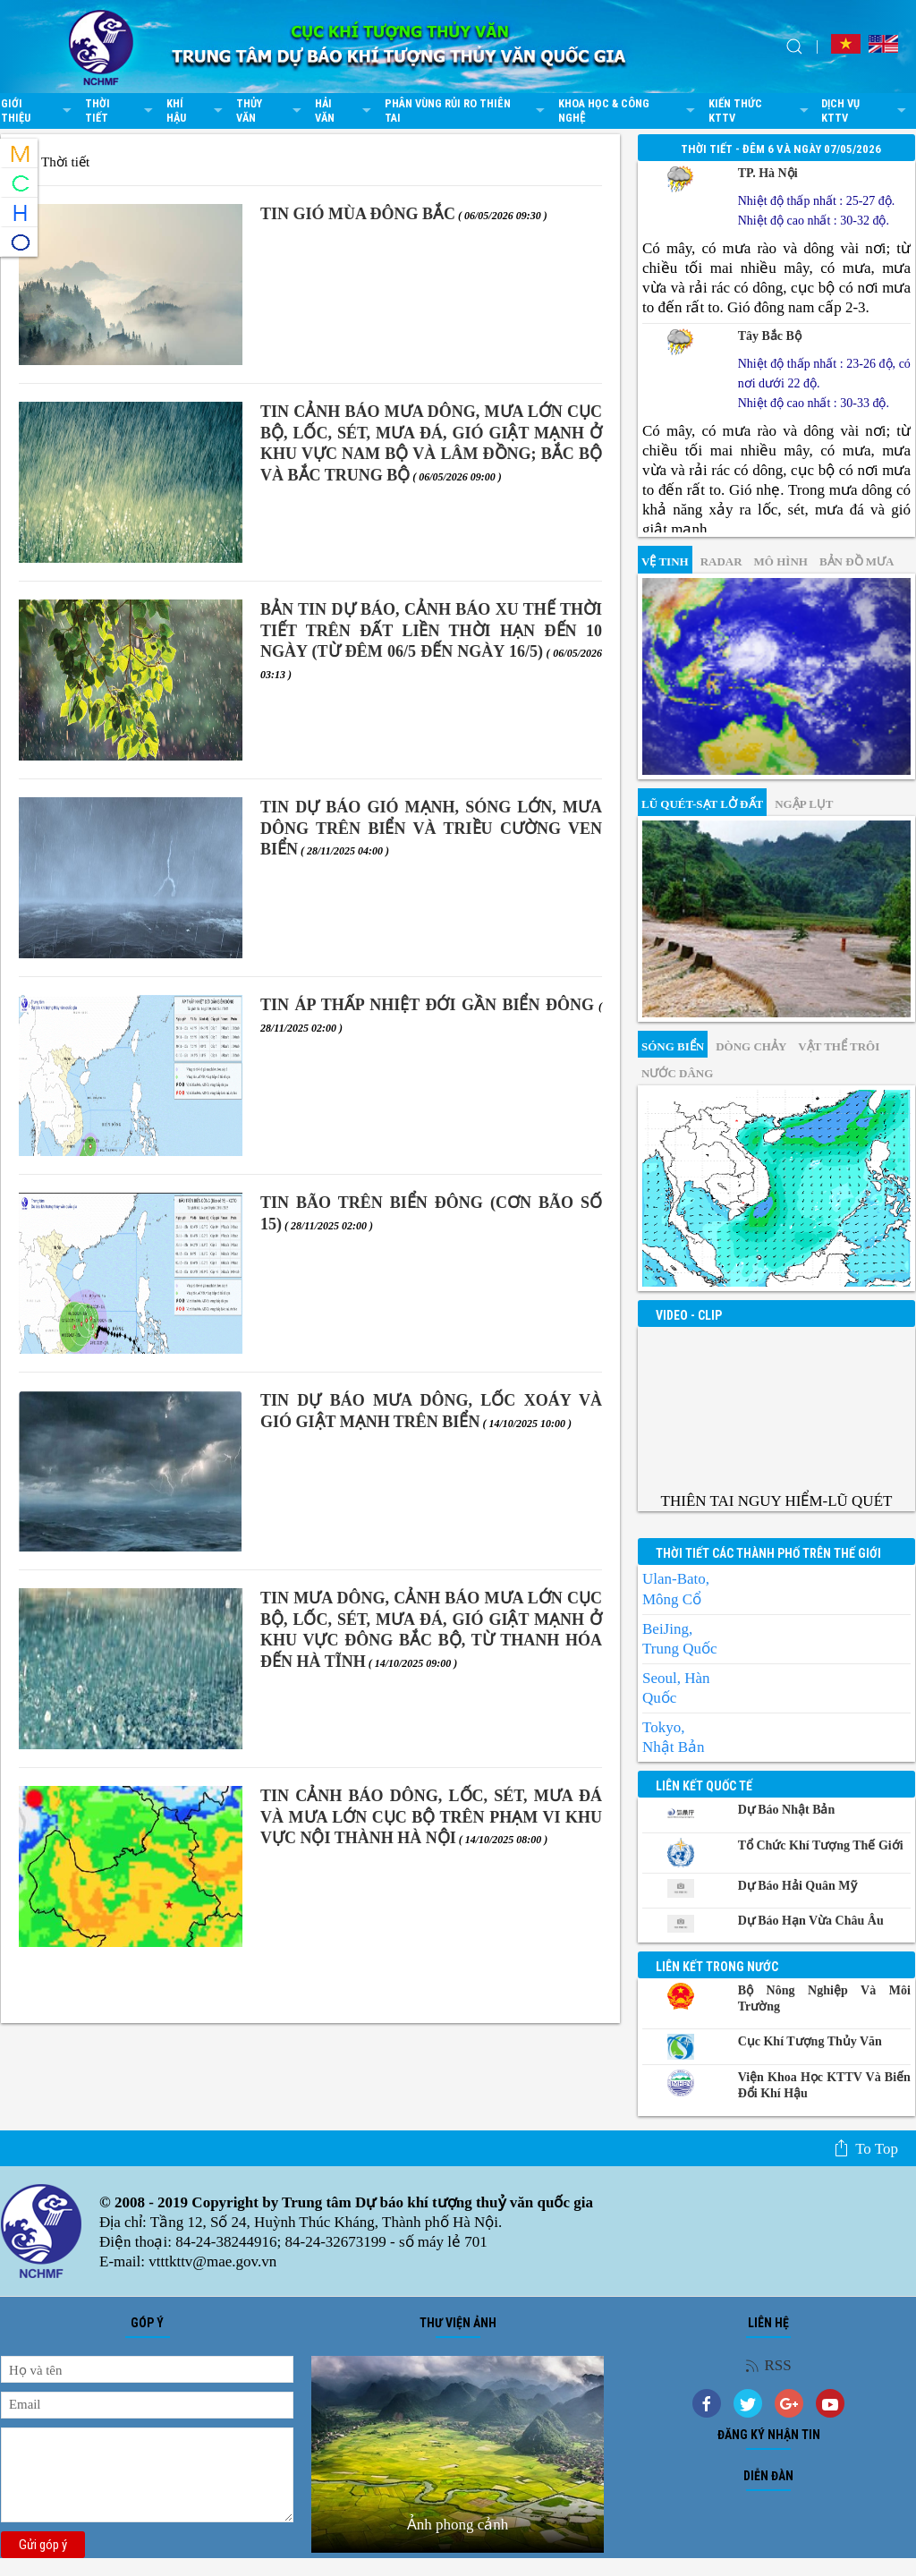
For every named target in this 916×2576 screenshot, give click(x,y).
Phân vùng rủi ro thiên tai (467, 110)
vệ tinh (665, 561)
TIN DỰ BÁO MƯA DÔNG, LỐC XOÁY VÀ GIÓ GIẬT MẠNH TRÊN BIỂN (431, 1410)
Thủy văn (271, 110)
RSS (768, 2365)
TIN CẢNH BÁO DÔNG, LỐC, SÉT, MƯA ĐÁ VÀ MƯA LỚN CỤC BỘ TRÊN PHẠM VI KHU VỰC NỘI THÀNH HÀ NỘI (431, 1817)
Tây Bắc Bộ (770, 336)
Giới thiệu (38, 110)
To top (865, 2148)
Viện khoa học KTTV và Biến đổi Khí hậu (824, 2085)
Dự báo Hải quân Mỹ (797, 1885)
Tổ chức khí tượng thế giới (820, 1845)
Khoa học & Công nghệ (629, 110)
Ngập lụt (804, 804)
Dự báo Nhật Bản (786, 1809)
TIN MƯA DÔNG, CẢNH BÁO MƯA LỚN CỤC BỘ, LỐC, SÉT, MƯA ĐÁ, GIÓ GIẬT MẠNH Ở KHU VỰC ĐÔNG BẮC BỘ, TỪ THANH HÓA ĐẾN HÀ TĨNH (431, 1629)
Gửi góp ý (43, 2545)
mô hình (781, 561)
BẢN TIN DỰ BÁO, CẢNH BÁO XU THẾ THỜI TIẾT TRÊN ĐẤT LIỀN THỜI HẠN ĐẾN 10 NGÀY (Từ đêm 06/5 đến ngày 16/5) (431, 640)
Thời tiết (121, 110)
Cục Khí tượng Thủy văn (810, 2041)
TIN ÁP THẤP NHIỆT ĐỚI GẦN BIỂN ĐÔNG (431, 1014)
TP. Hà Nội (768, 173)
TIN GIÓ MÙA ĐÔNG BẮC (403, 214)
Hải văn (345, 110)
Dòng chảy (751, 1046)
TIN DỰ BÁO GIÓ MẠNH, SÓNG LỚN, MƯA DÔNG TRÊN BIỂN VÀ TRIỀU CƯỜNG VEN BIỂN (431, 828)
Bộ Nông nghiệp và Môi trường (824, 1998)
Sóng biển (672, 1046)
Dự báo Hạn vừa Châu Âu (811, 1920)
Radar (721, 561)
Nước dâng (677, 1073)
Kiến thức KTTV (760, 110)
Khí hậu (196, 110)
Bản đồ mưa (857, 561)
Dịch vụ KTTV (866, 110)
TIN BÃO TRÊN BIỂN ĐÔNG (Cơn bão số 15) (431, 1213)
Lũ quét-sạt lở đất (702, 804)
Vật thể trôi (838, 1046)
